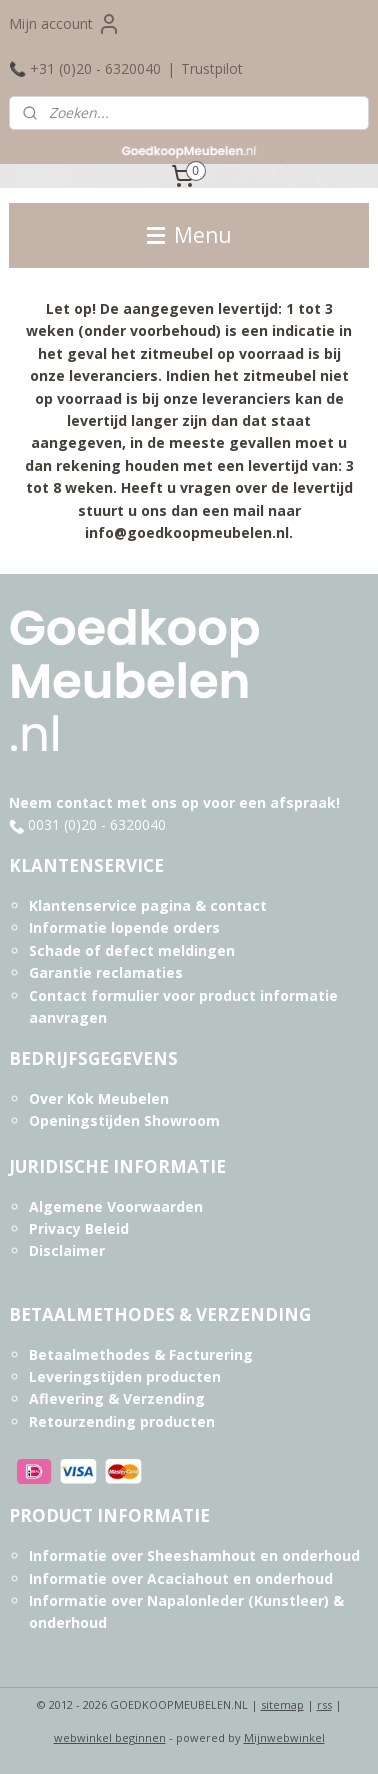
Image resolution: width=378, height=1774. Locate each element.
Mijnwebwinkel (284, 1737)
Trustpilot (212, 68)
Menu (189, 235)
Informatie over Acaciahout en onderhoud (181, 1578)
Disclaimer (67, 1250)
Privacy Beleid (79, 1228)
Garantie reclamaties (106, 972)
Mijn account (65, 24)
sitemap (282, 1704)
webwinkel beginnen (110, 1737)
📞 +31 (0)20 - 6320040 (85, 68)
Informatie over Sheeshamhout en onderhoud (194, 1555)
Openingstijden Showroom (124, 1120)
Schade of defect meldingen (132, 950)
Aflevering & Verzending (117, 1398)
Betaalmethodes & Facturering (141, 1354)
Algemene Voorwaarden (116, 1206)
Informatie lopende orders (124, 927)
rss (324, 1704)
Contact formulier (94, 995)
